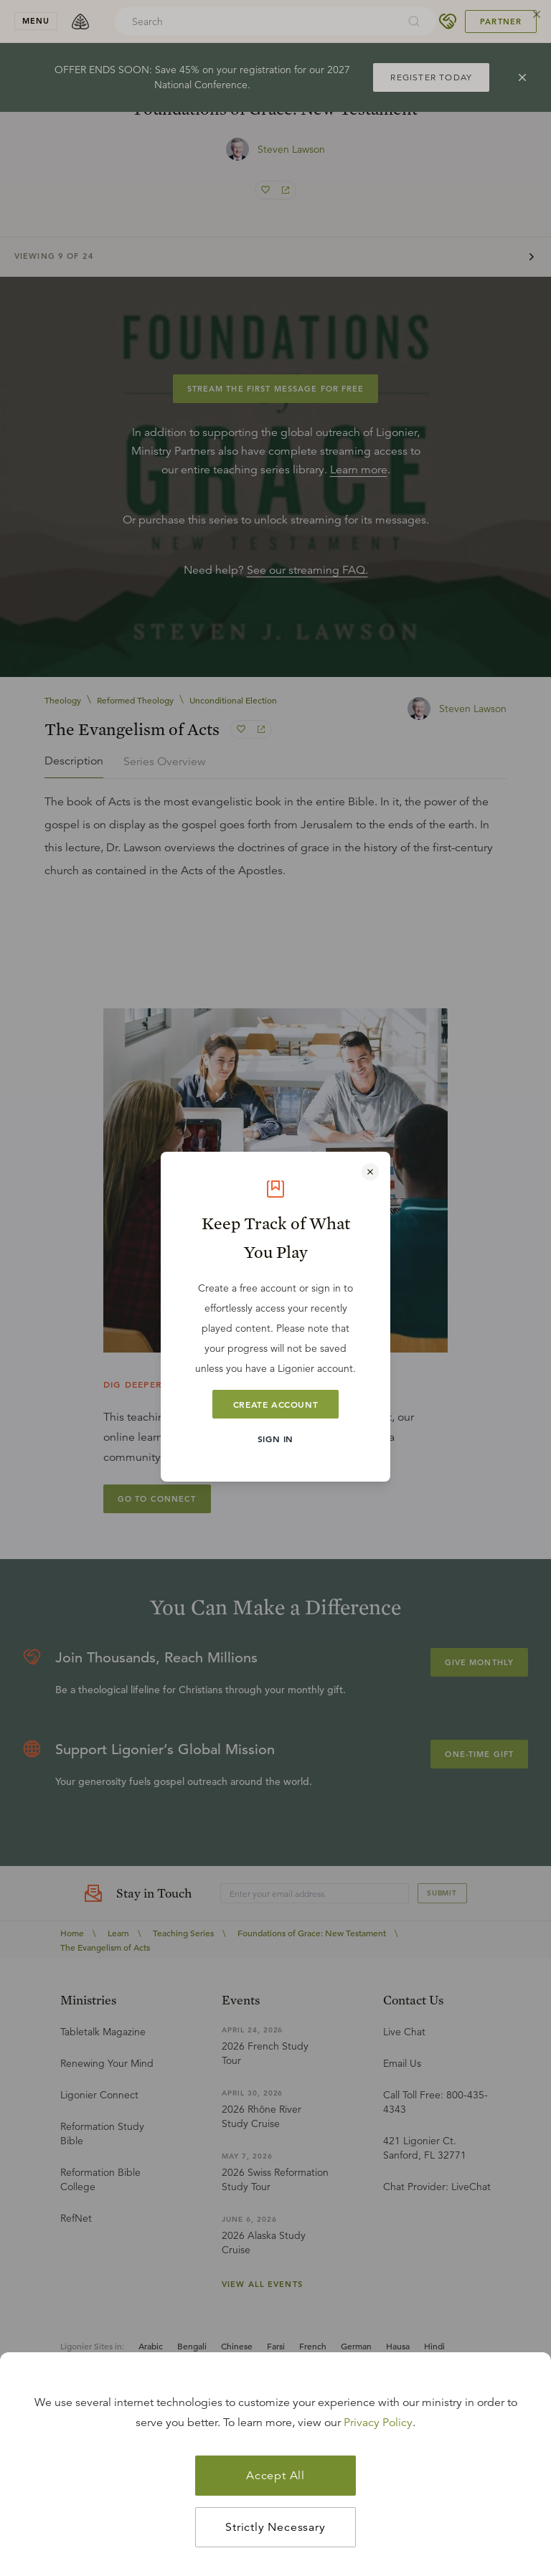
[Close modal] (370, 1171)
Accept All (275, 2475)
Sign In (275, 1438)
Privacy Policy (378, 2422)
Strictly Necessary (275, 2527)
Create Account (275, 1404)
